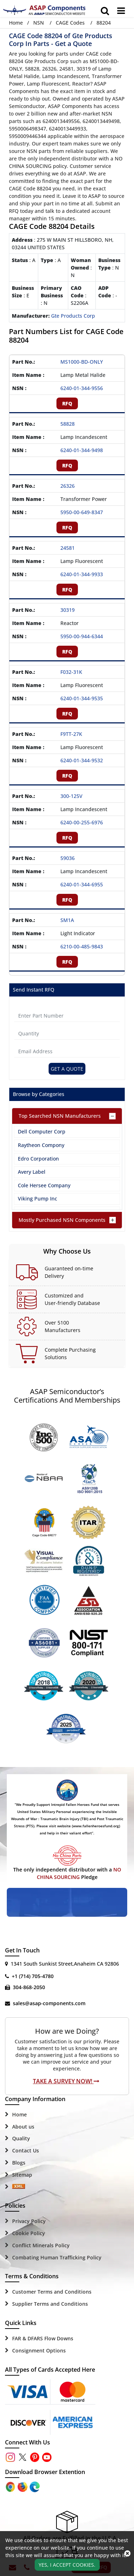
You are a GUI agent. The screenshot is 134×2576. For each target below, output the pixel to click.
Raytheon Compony (41, 1145)
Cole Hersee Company (44, 1185)
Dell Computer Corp (41, 1131)
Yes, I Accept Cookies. (67, 2564)
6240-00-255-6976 (81, 822)
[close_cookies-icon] (127, 2553)
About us (23, 2126)
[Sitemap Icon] (18, 2187)
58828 (67, 423)
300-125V (71, 796)
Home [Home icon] (16, 22)
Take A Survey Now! (66, 2081)
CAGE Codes (70, 22)
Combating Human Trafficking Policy (56, 2257)
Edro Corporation (38, 1158)
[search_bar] (104, 10)
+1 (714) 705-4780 (33, 1976)
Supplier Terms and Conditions (50, 2303)
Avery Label (31, 1171)
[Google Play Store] (23, 2486)
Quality (21, 2138)
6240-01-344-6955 (81, 884)
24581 (67, 547)
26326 (67, 485)
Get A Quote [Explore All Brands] (67, 1068)
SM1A (67, 920)
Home (19, 2114)
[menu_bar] (121, 10)
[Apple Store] (11, 2486)
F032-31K (71, 672)
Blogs (18, 2162)
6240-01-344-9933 (81, 574)
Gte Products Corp (73, 315)
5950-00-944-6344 (81, 636)
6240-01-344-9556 (81, 388)
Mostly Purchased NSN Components (62, 1220)
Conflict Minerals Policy (41, 2245)
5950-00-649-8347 (81, 512)
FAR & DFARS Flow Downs (42, 2338)
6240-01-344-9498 (81, 450)
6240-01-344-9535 (81, 698)
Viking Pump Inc (37, 1198)
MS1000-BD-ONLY (81, 361)
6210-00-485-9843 (81, 946)
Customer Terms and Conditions (51, 2291)
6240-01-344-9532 (81, 760)
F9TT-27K (71, 734)
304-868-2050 (29, 1987)
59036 (67, 858)
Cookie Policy (28, 2233)
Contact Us (25, 2150)
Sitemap (22, 2174)
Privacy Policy (29, 2221)
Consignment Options (39, 2350)
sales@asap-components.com (49, 2003)
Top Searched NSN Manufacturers (60, 1115)
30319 (67, 609)
